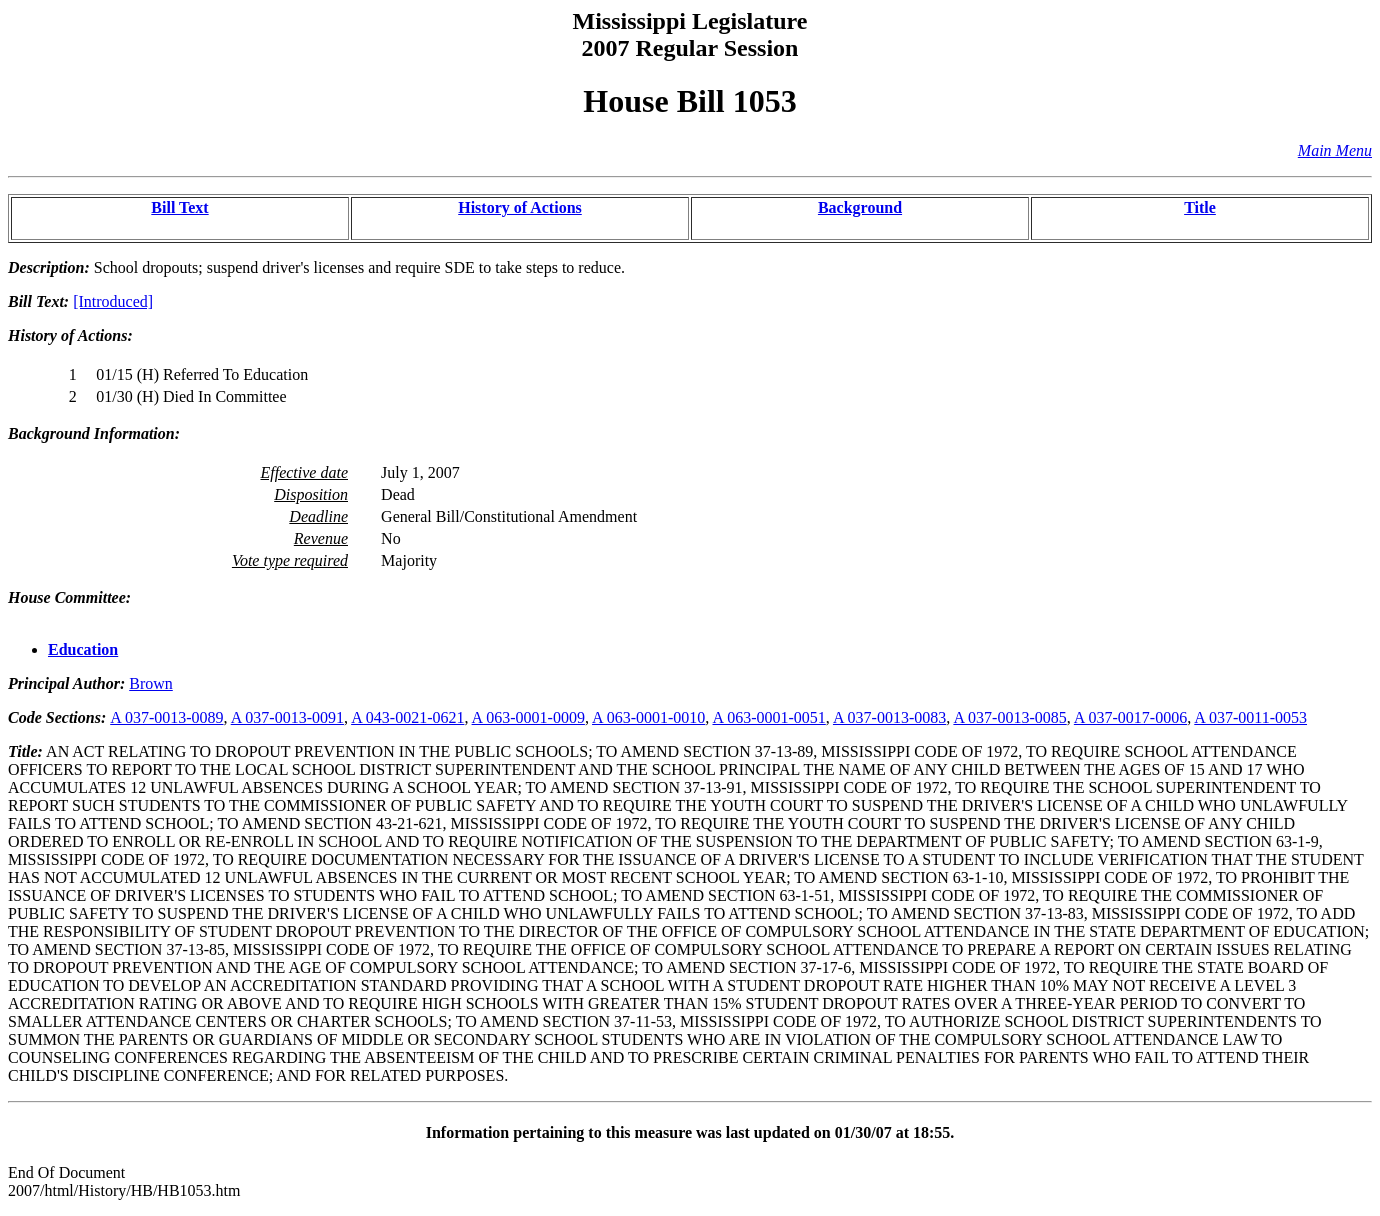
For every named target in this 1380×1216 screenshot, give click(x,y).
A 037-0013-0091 (287, 717)
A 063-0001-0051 (768, 717)
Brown (151, 683)
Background (860, 207)
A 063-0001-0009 (528, 717)
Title (1200, 207)
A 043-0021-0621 (407, 717)
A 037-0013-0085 (1009, 717)
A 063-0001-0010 (648, 717)
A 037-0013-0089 (166, 717)
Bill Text (179, 207)
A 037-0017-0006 (1130, 717)
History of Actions (520, 207)
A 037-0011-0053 (1250, 717)
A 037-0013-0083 (889, 717)
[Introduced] (113, 301)
